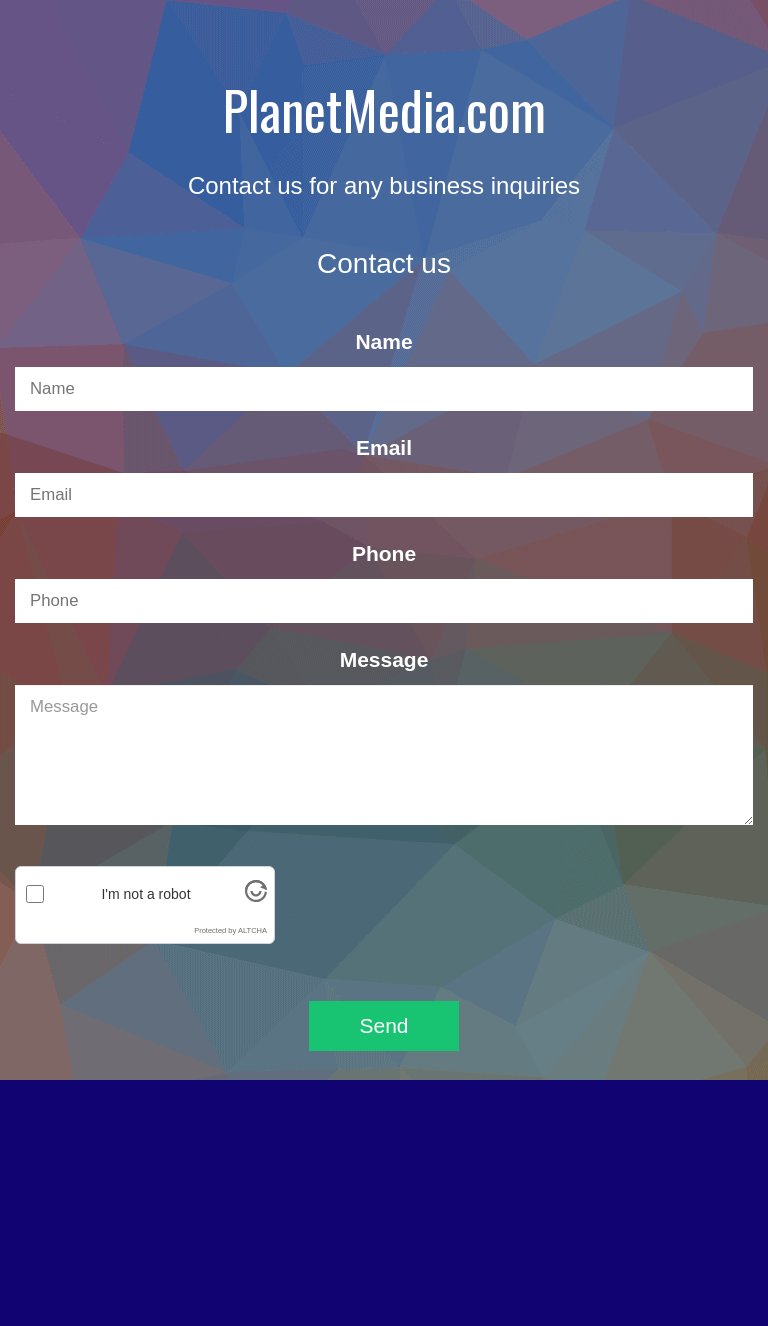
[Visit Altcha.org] (256, 899)
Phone (384, 553)
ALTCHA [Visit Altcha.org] (252, 930)
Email (384, 447)
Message (384, 659)
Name (383, 341)
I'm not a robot (145, 894)
